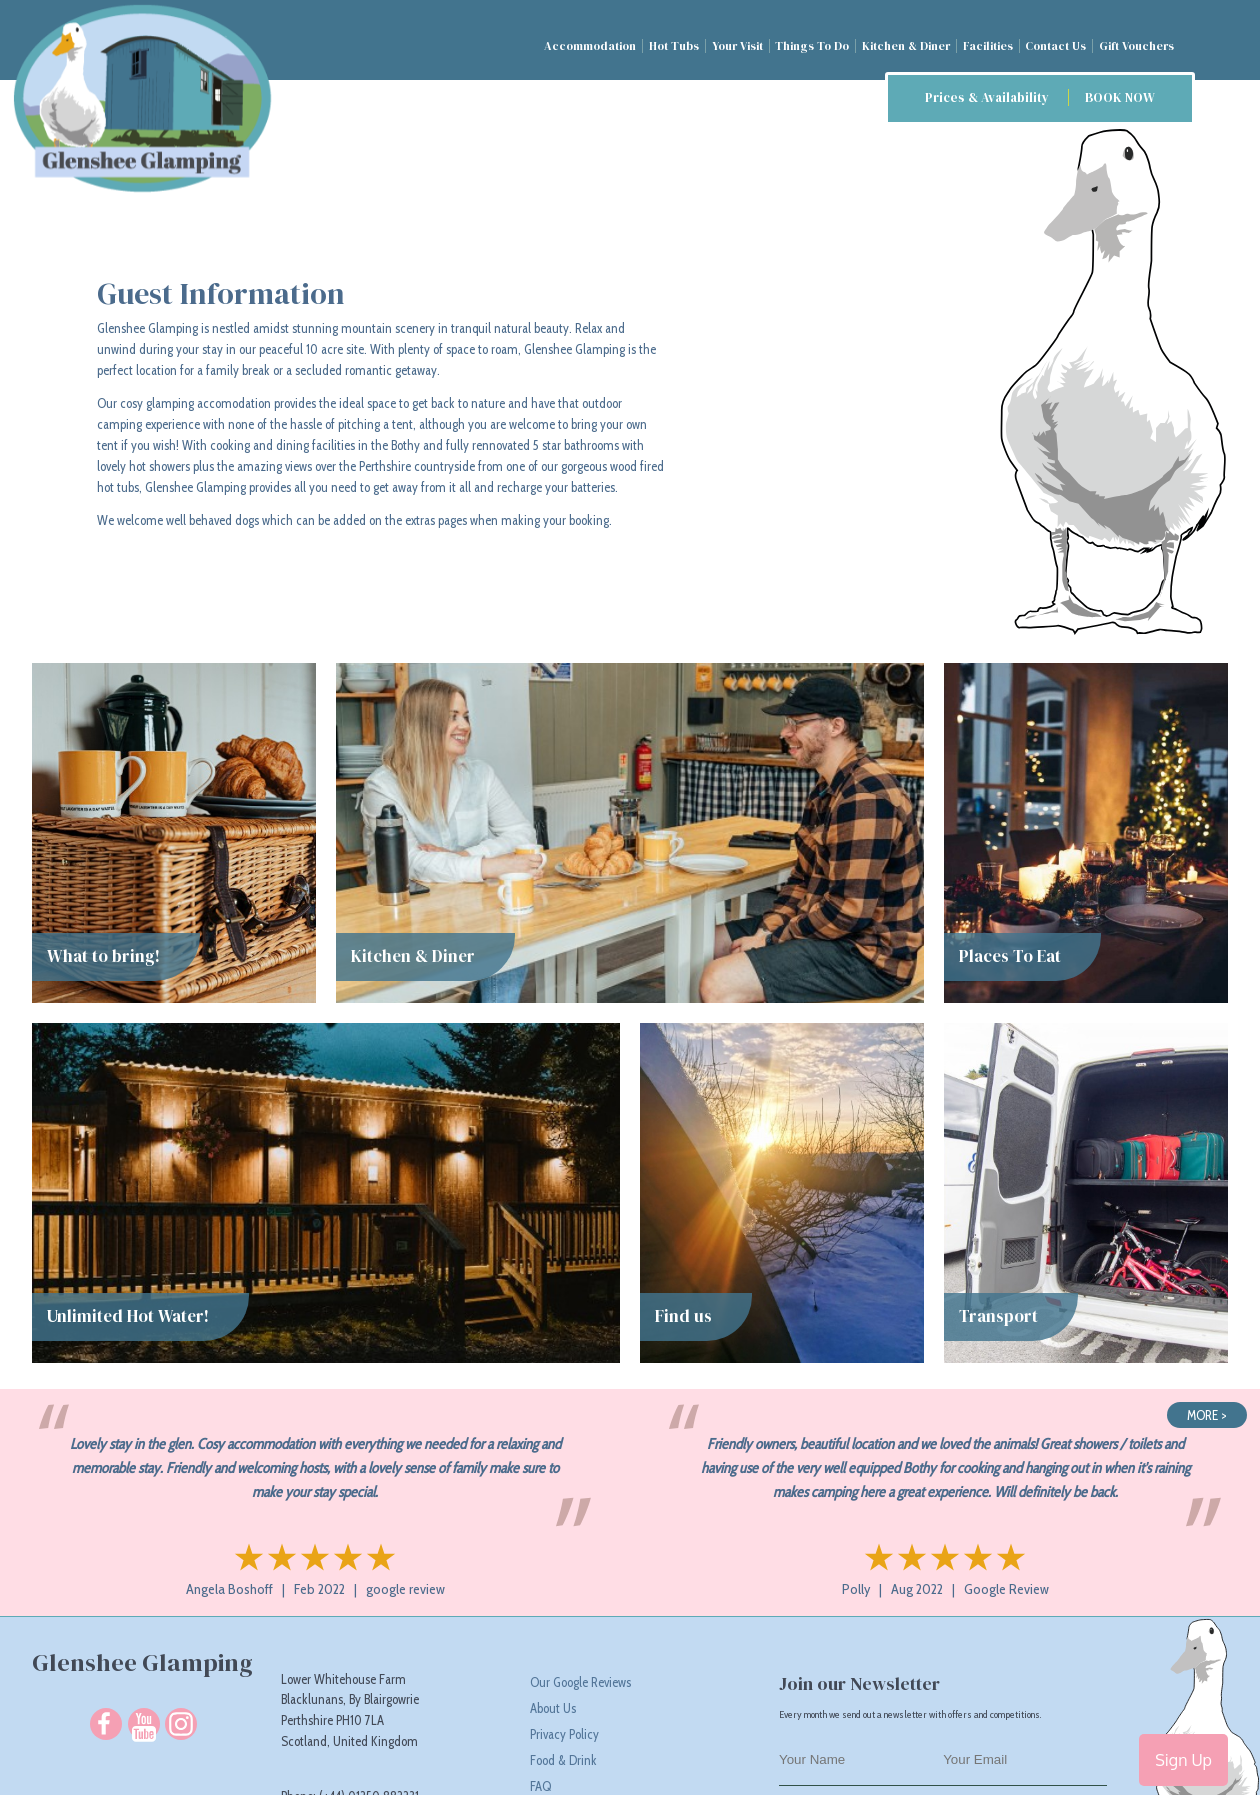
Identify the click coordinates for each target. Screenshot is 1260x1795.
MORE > (1207, 1415)
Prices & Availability (1040, 97)
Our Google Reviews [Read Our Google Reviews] (580, 1682)
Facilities (988, 46)
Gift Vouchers (1136, 46)
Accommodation (590, 46)
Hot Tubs (674, 46)
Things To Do (812, 46)
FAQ (540, 1786)
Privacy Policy (564, 1734)
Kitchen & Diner (906, 46)
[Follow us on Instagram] (180, 1724)
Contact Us (1055, 46)
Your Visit (737, 46)
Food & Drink (563, 1760)
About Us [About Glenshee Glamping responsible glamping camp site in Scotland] (553, 1708)
